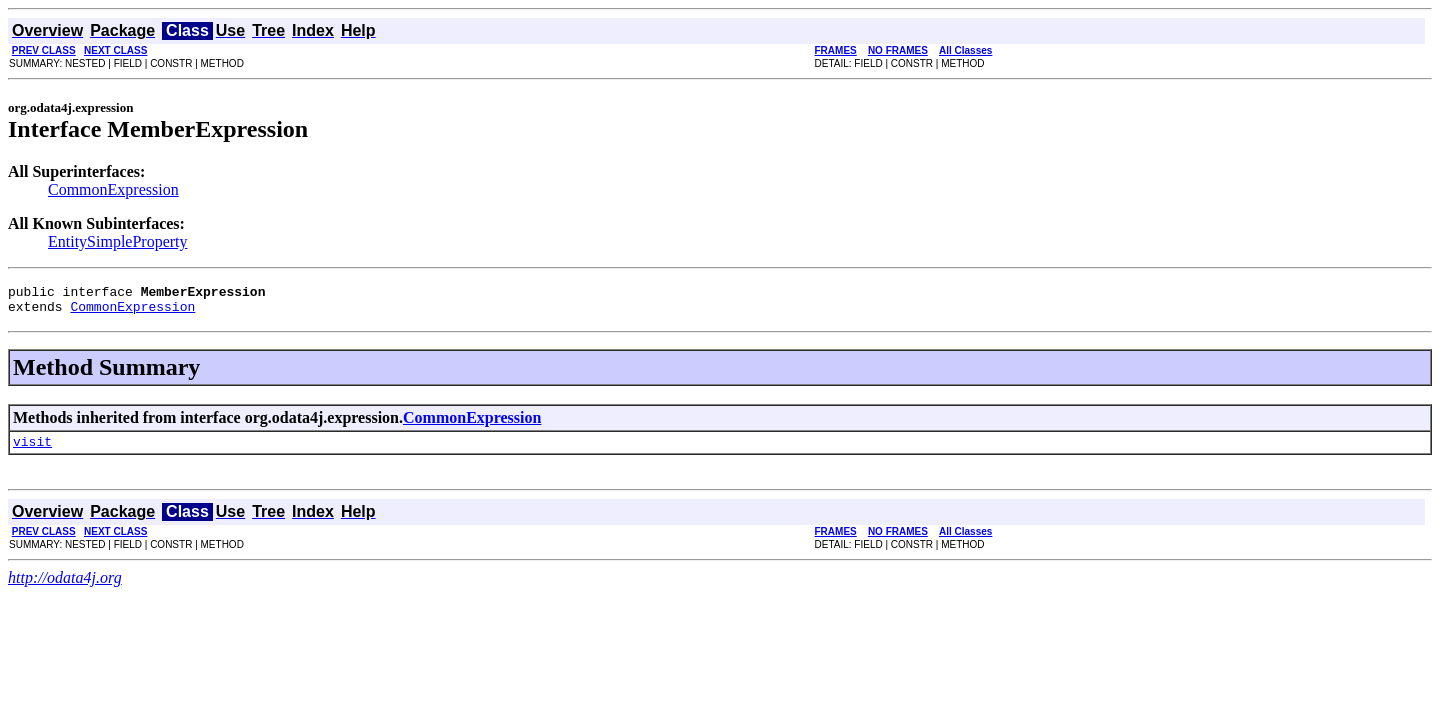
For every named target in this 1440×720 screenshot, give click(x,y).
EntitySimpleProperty (118, 241)
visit (32, 450)
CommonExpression (113, 189)
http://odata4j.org (65, 586)
